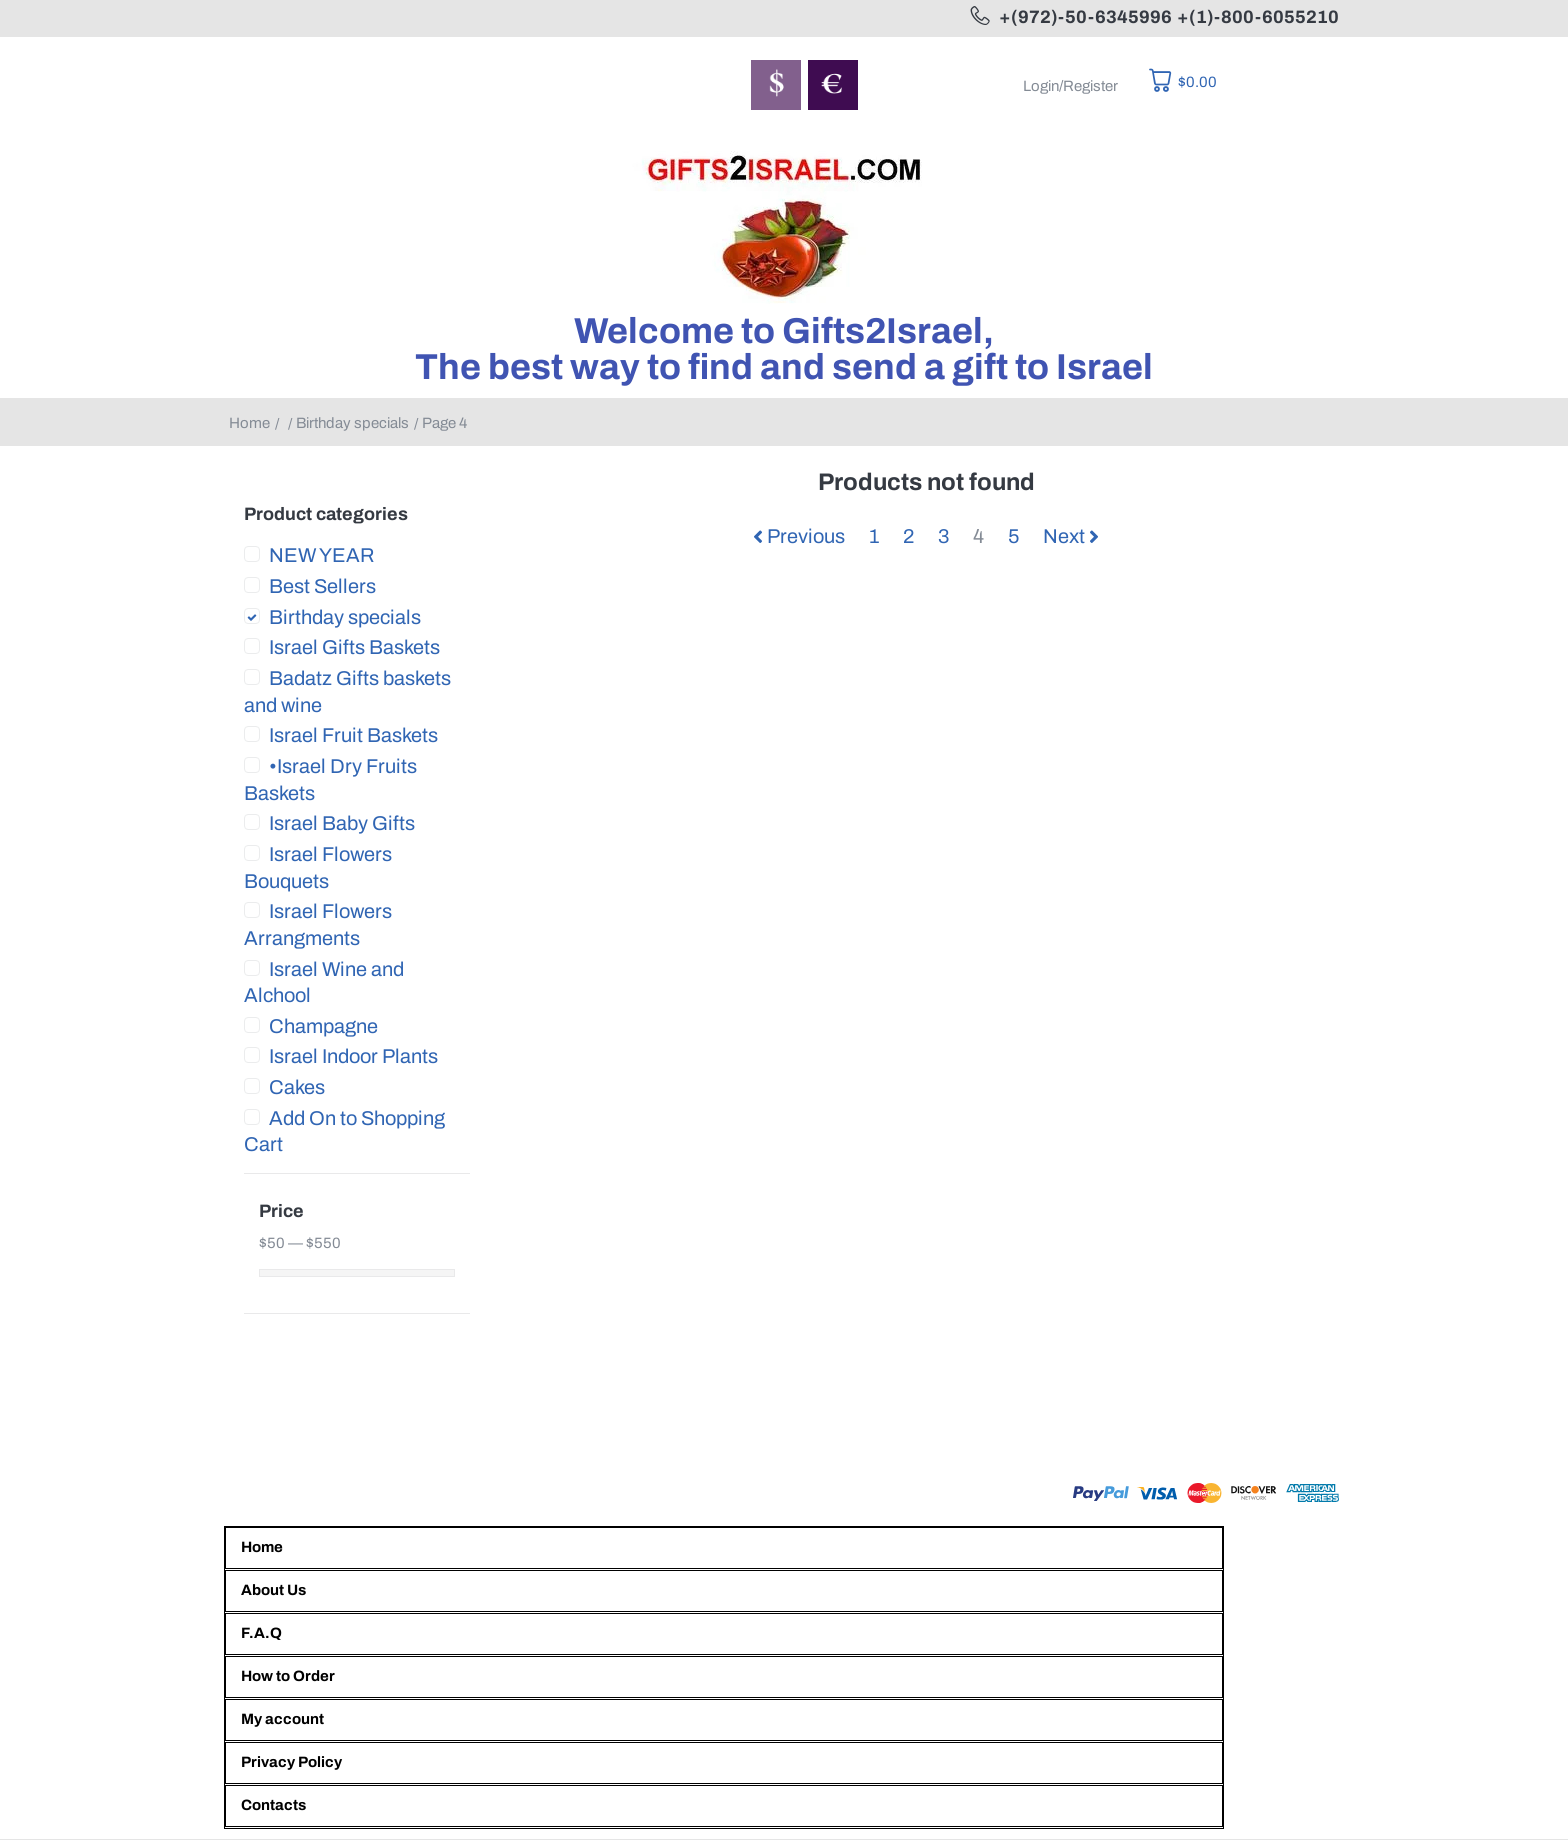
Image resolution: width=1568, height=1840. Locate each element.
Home (249, 423)
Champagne (323, 1026)
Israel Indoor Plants (353, 1056)
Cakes (297, 1087)
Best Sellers (322, 586)
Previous (797, 536)
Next (1073, 536)
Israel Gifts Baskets (354, 647)
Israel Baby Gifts (342, 823)
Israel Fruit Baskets (353, 735)
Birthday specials (345, 617)
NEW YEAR (322, 555)
